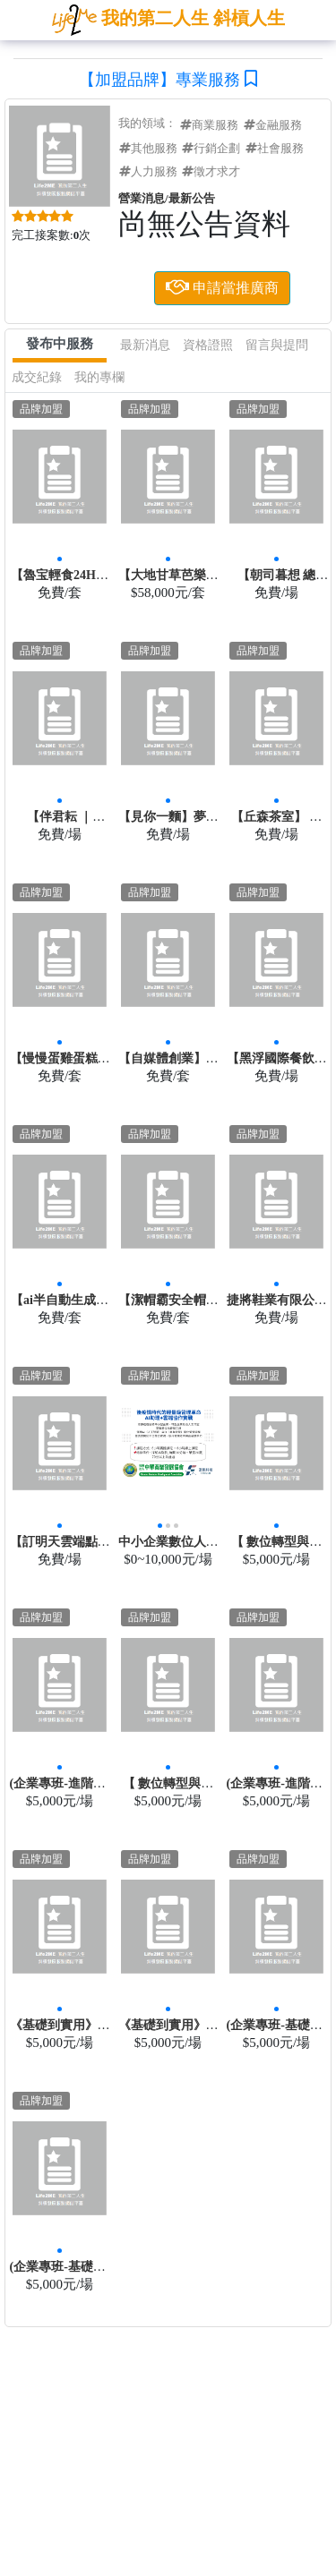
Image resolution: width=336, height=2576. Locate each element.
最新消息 (145, 345)
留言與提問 (277, 345)
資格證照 (208, 345)
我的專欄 (99, 377)
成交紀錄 (37, 377)
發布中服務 (59, 344)
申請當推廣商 (222, 286)
